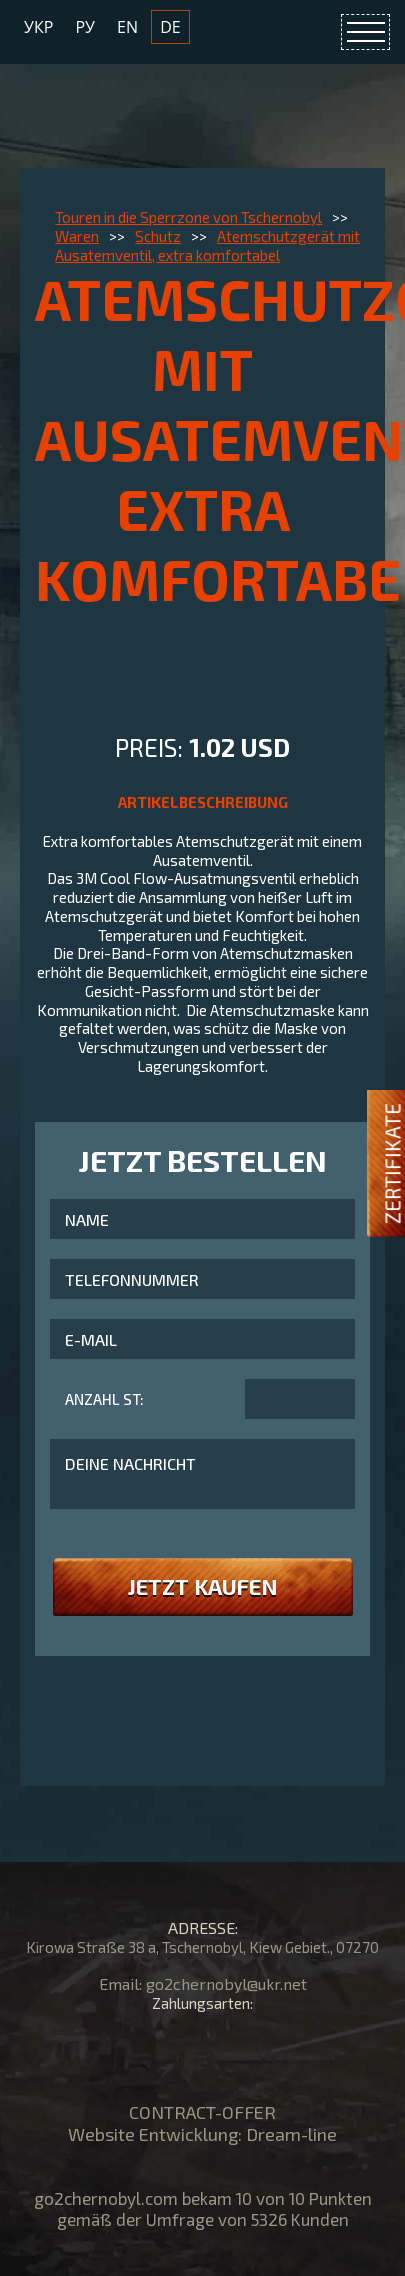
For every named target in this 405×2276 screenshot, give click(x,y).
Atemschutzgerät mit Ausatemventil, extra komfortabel (207, 245)
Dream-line (291, 2134)
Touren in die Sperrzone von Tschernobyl (188, 217)
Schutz (158, 236)
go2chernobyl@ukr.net (226, 1983)
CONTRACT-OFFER (202, 2112)
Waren (77, 236)
